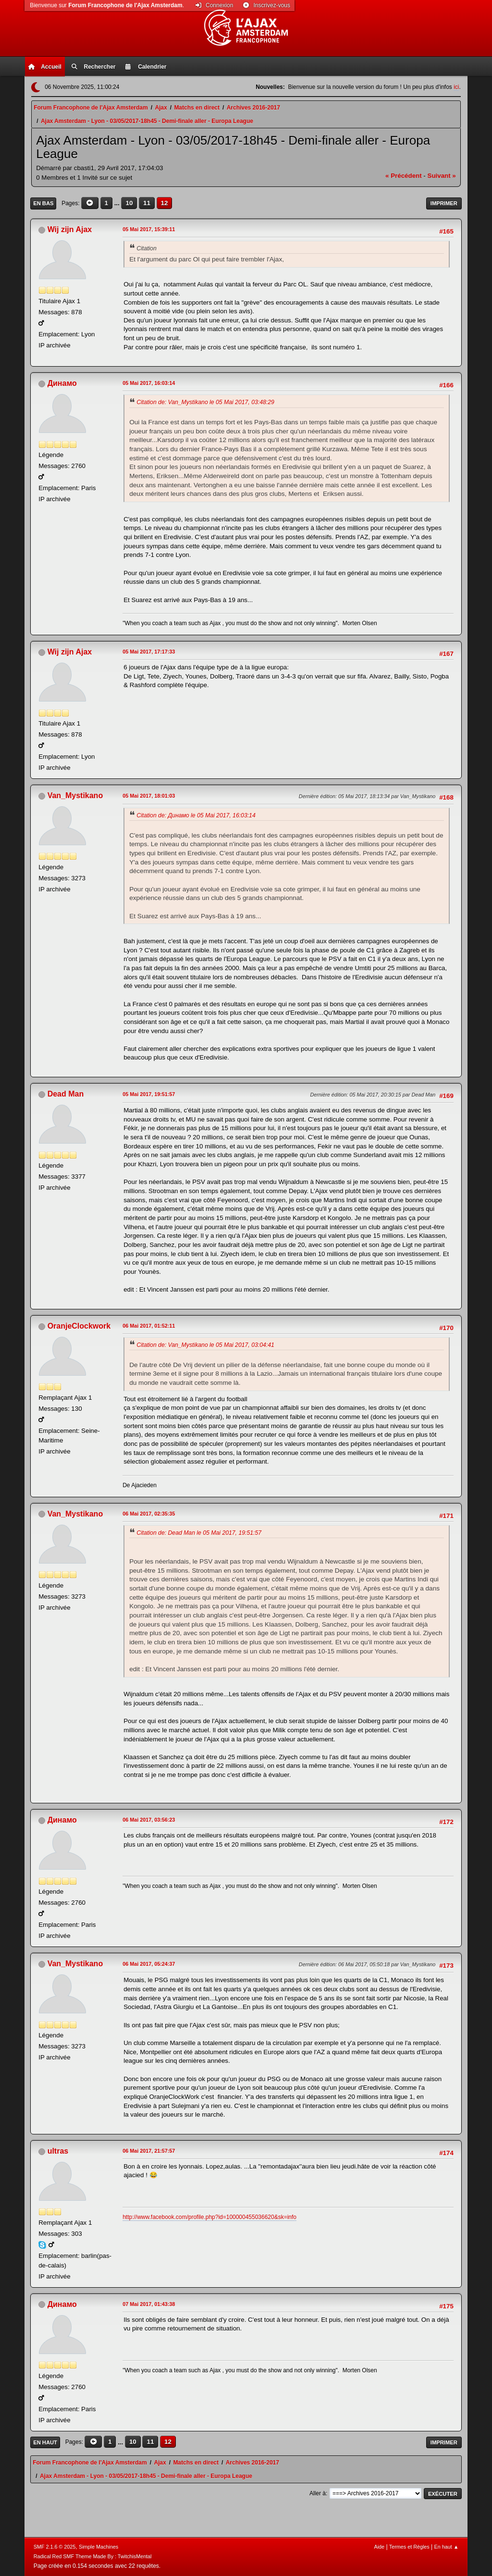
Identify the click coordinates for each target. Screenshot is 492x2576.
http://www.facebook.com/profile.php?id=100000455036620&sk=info (209, 2217)
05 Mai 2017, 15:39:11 (149, 229)
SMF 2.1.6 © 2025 (55, 2547)
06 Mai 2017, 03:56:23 (149, 1820)
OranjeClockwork (79, 1326)
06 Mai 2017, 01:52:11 (149, 1326)
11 (146, 203)
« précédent (403, 175)
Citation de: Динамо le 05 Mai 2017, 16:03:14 (196, 815)
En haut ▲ (446, 2547)
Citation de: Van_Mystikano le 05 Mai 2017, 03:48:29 (205, 402)
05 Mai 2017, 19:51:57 (149, 1094)
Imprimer (443, 203)
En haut (45, 2442)
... (118, 203)
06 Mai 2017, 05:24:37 (149, 1964)
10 (129, 203)
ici (456, 87)
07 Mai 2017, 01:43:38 (149, 2304)
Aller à (317, 2493)
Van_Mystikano (75, 795)
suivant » (442, 175)
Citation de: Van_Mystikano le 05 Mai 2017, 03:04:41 (205, 1345)
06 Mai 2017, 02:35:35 (149, 1513)
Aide (379, 2547)
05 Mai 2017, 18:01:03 (149, 796)
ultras (58, 2151)
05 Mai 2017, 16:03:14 (149, 383)
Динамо (62, 383)
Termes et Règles (409, 2547)
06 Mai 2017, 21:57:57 (149, 2151)
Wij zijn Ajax (70, 229)
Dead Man (66, 1094)
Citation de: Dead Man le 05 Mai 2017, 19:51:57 (198, 1532)
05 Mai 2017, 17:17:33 (149, 651)
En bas (43, 203)
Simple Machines (98, 2547)
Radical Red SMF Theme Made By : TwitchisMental (93, 2556)
